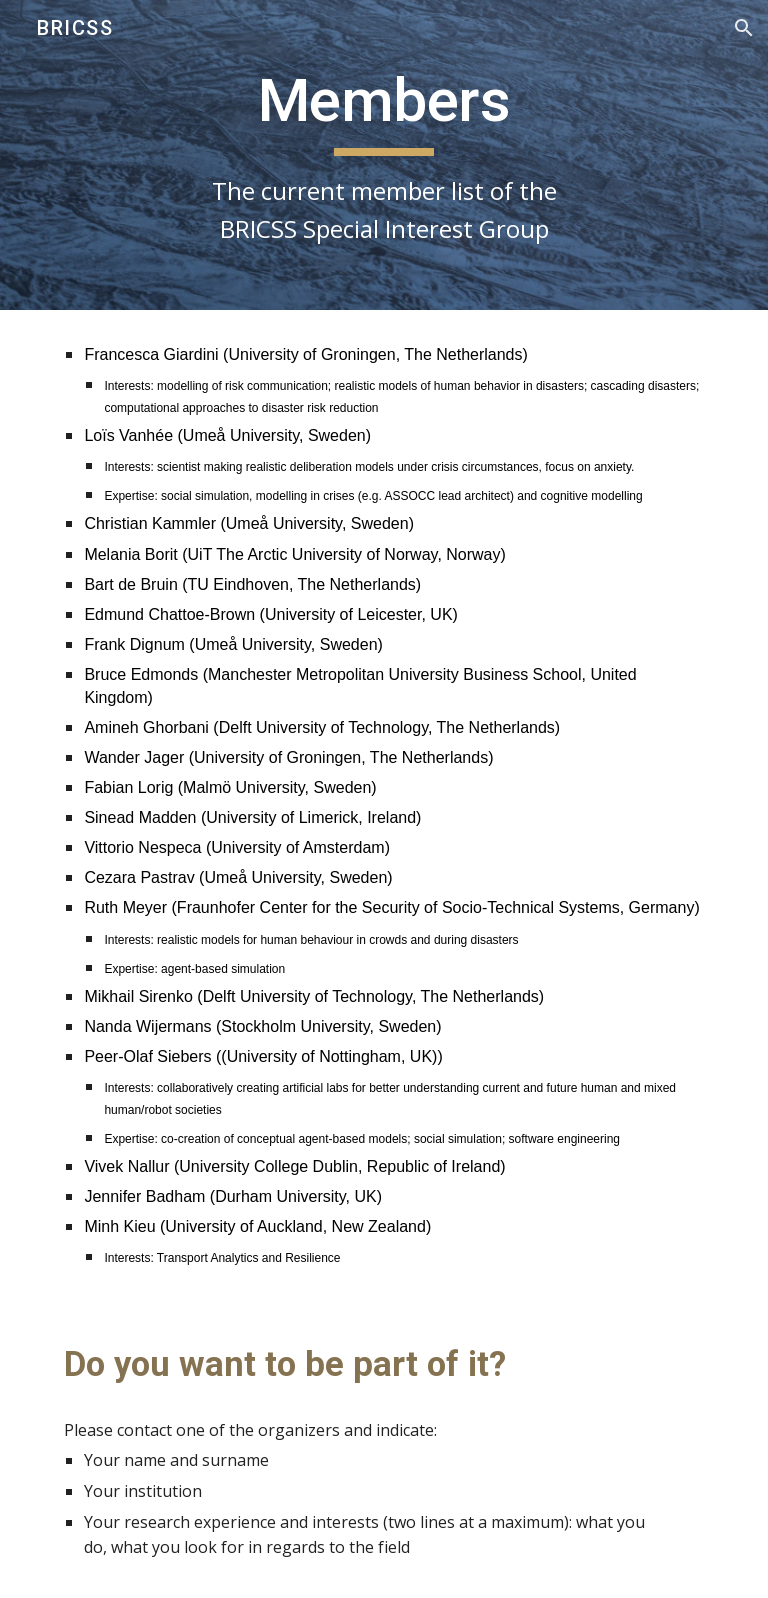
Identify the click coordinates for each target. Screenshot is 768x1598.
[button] (744, 28)
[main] (383, 155)
